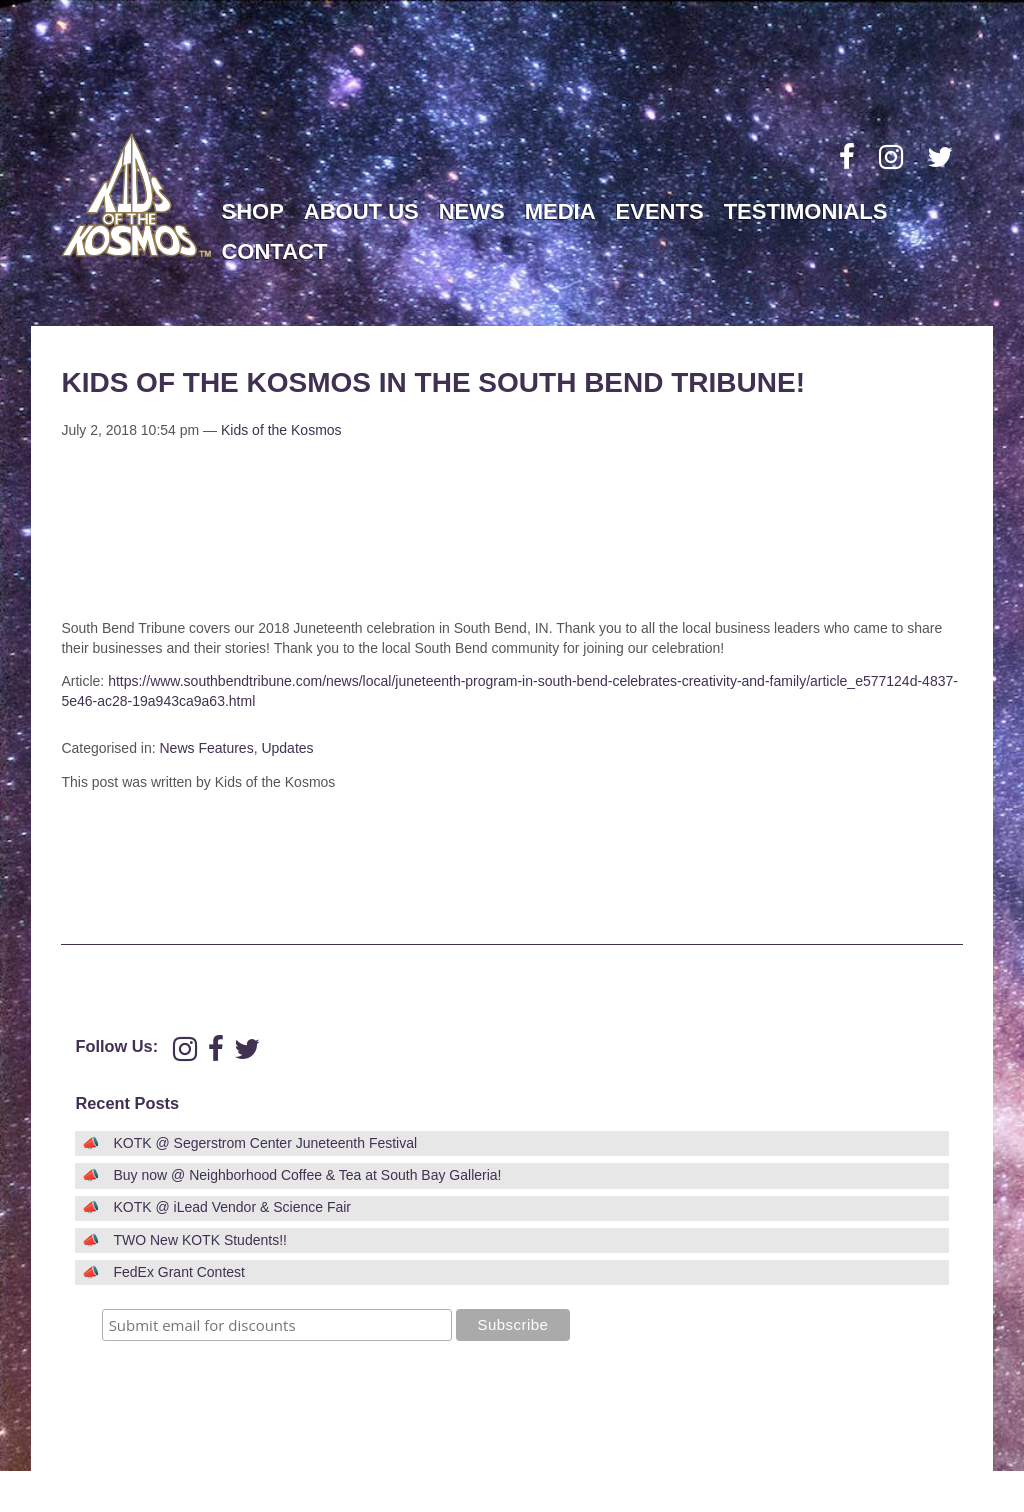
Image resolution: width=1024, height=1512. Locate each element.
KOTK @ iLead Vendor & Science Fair (232, 1207)
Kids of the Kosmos (281, 430)
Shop (252, 211)
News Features (207, 748)
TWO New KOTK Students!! (200, 1240)
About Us (361, 211)
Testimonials (806, 211)
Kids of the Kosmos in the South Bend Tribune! (433, 382)
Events (660, 211)
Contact (274, 251)
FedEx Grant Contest (179, 1272)
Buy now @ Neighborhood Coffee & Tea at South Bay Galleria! (307, 1175)
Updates (287, 748)
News (472, 211)
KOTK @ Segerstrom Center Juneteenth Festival (265, 1143)
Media (560, 211)
